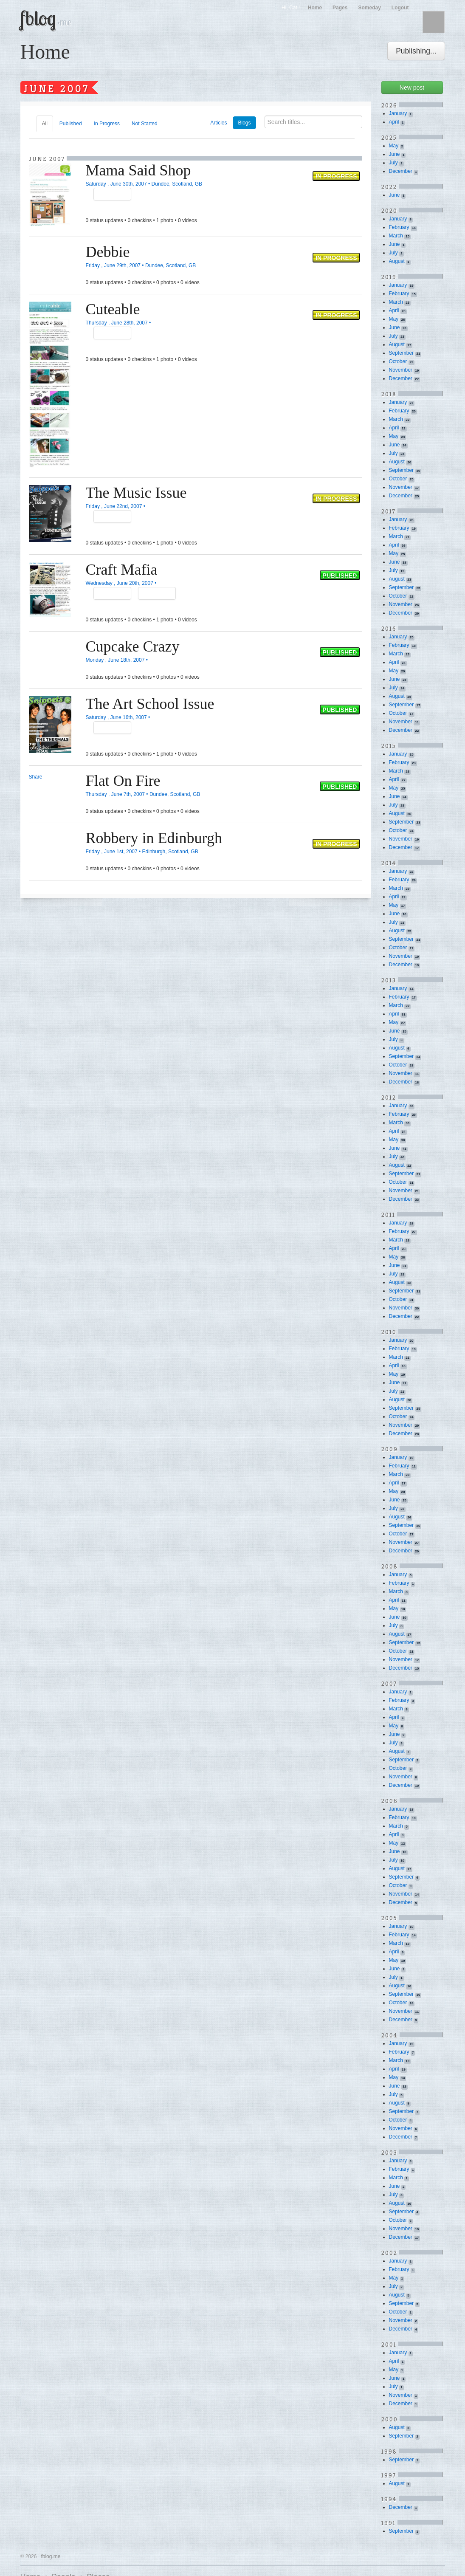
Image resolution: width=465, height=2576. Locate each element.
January (398, 113)
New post (412, 87)
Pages (340, 8)
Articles (218, 123)
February (399, 227)
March (396, 236)
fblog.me (50, 2556)
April (394, 122)
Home (315, 8)
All (45, 124)
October (398, 361)
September (401, 353)
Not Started (145, 124)
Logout (400, 8)
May (394, 146)
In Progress (107, 124)
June (394, 154)
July (393, 163)
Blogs (244, 123)
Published (70, 124)
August (397, 261)
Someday (369, 8)
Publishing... (416, 51)
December (400, 171)
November (400, 370)
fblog (45, 18)
